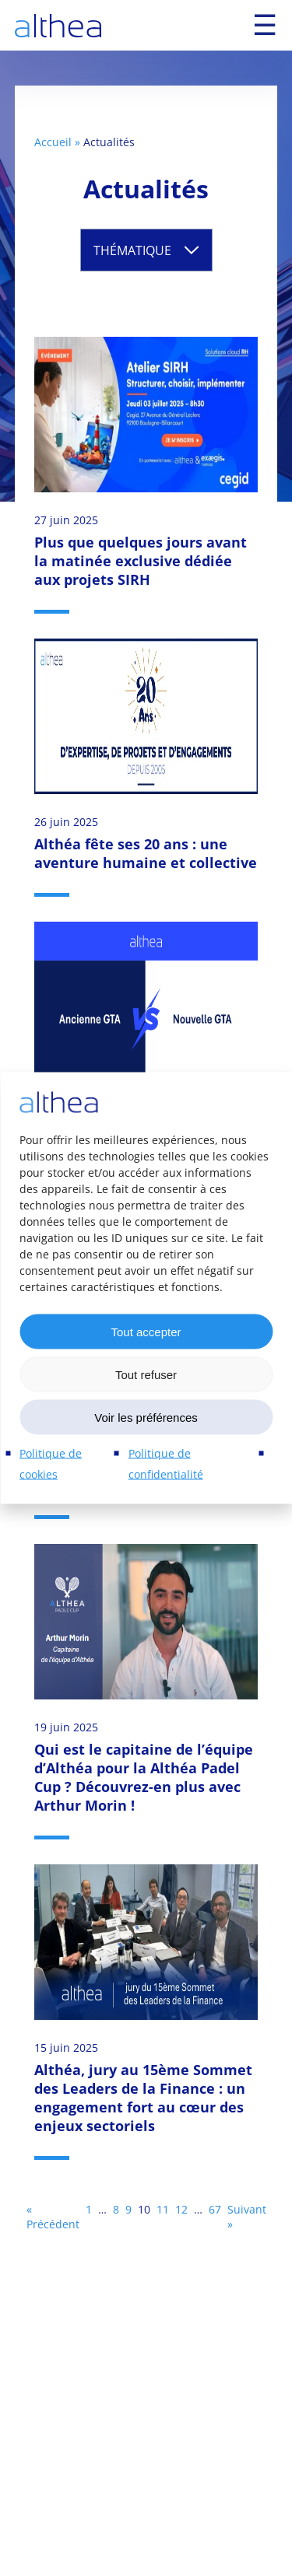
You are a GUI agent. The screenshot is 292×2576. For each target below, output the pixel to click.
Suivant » (246, 2216)
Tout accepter (146, 1331)
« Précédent (52, 2216)
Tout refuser (146, 1374)
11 (163, 2209)
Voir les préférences (146, 1416)
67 (215, 2209)
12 (181, 2209)
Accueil (53, 142)
